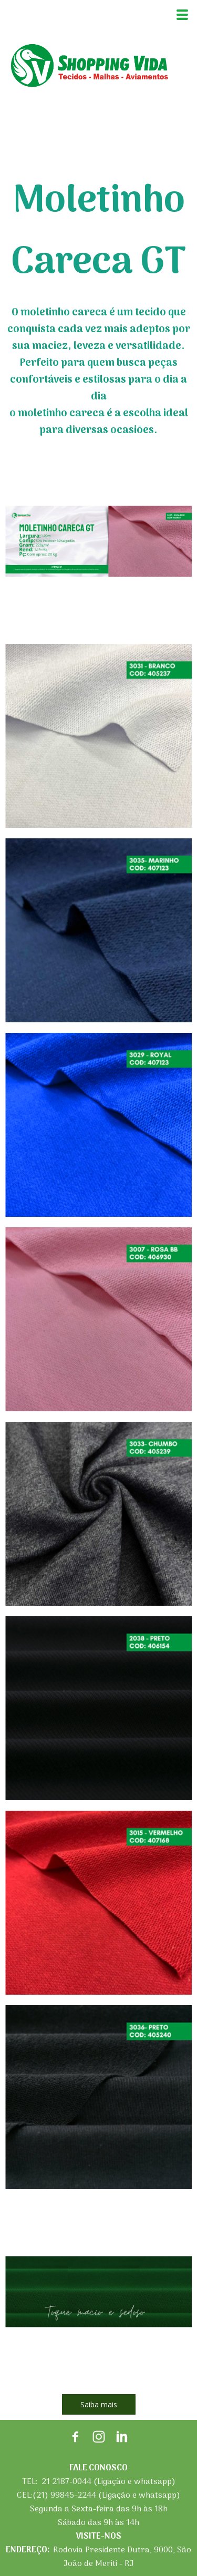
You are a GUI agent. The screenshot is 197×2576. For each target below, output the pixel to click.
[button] (99, 2404)
